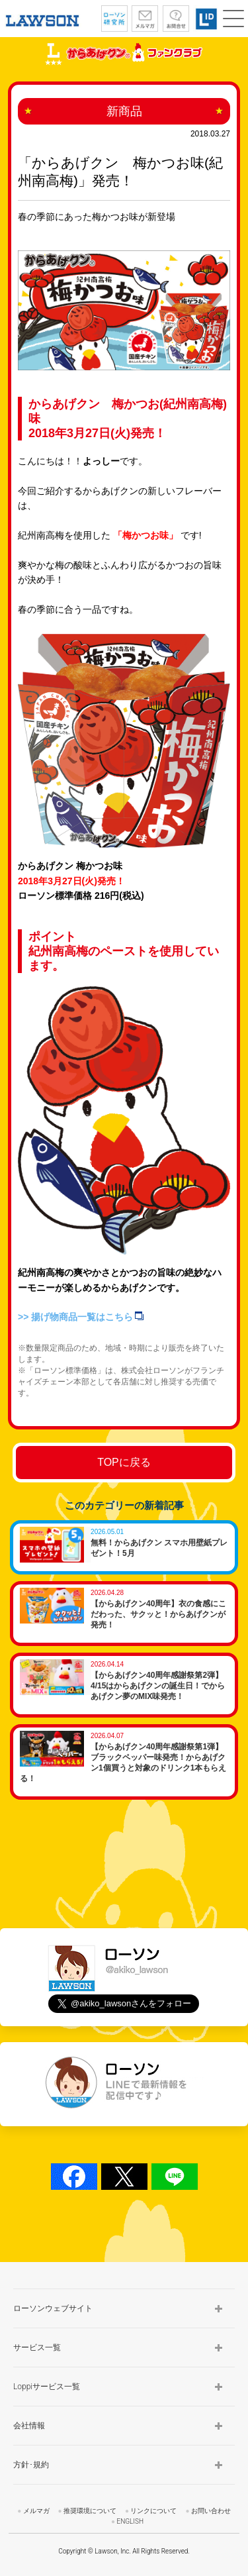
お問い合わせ (211, 2510)
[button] (233, 18)
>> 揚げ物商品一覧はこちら (81, 1317)
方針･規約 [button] (31, 2464)
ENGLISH (130, 2521)
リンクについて (153, 2510)
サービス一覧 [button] (37, 2347)
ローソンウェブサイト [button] (53, 2308)
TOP (226, 2243)
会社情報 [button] (29, 2425)
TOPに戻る (124, 1462)
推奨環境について (89, 2510)
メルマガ (36, 2510)
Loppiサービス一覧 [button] (46, 2386)
